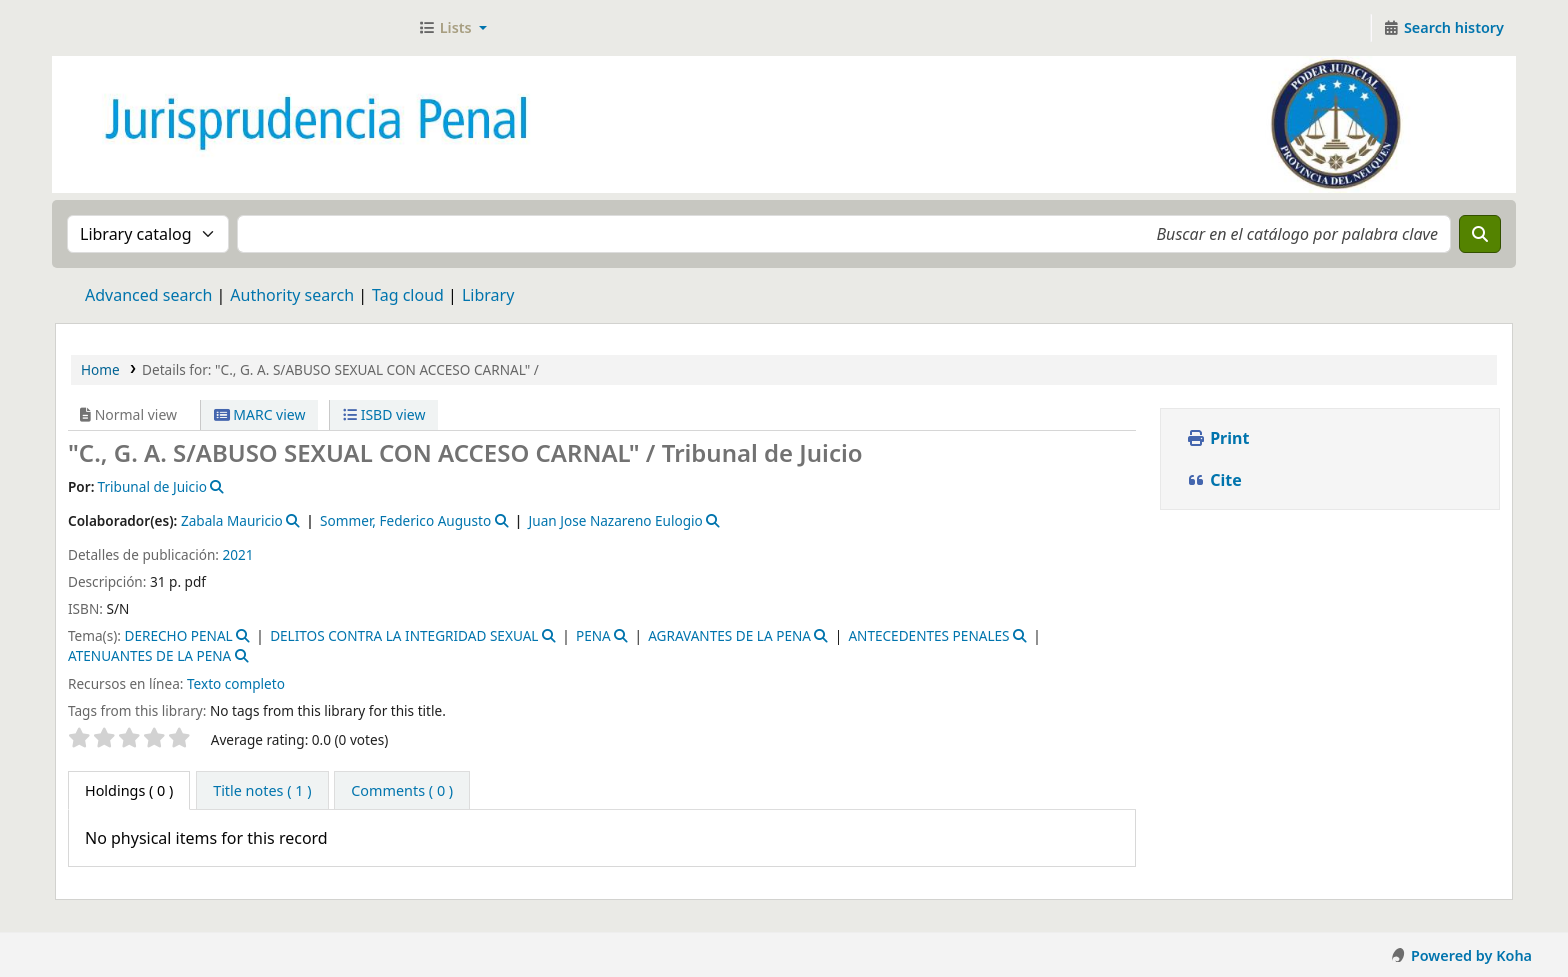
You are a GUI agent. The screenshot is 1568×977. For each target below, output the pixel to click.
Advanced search (148, 295)
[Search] (1480, 234)
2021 (238, 554)
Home (100, 369)
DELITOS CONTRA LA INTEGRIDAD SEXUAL (404, 635)
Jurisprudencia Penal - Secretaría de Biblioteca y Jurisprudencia (106, 28)
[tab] (262, 791)
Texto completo (236, 683)
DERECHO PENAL (178, 635)
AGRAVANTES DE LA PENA (729, 635)
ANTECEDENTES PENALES (928, 635)
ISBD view (384, 414)
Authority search (292, 295)
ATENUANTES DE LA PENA (149, 655)
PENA (593, 635)
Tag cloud (408, 295)
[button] (452, 28)
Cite (1214, 480)
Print (1217, 438)
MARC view (260, 414)
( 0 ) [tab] (129, 790)
